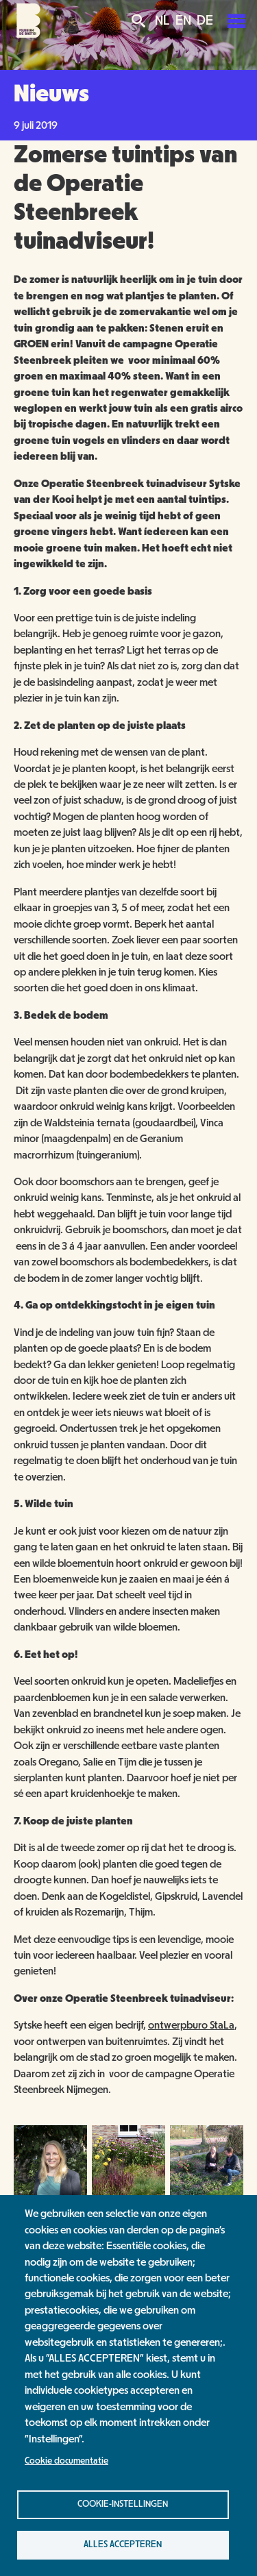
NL (162, 20)
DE (205, 20)
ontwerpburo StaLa (191, 2025)
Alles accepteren (123, 2544)
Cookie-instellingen (122, 2504)
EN (183, 20)
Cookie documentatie (66, 2461)
